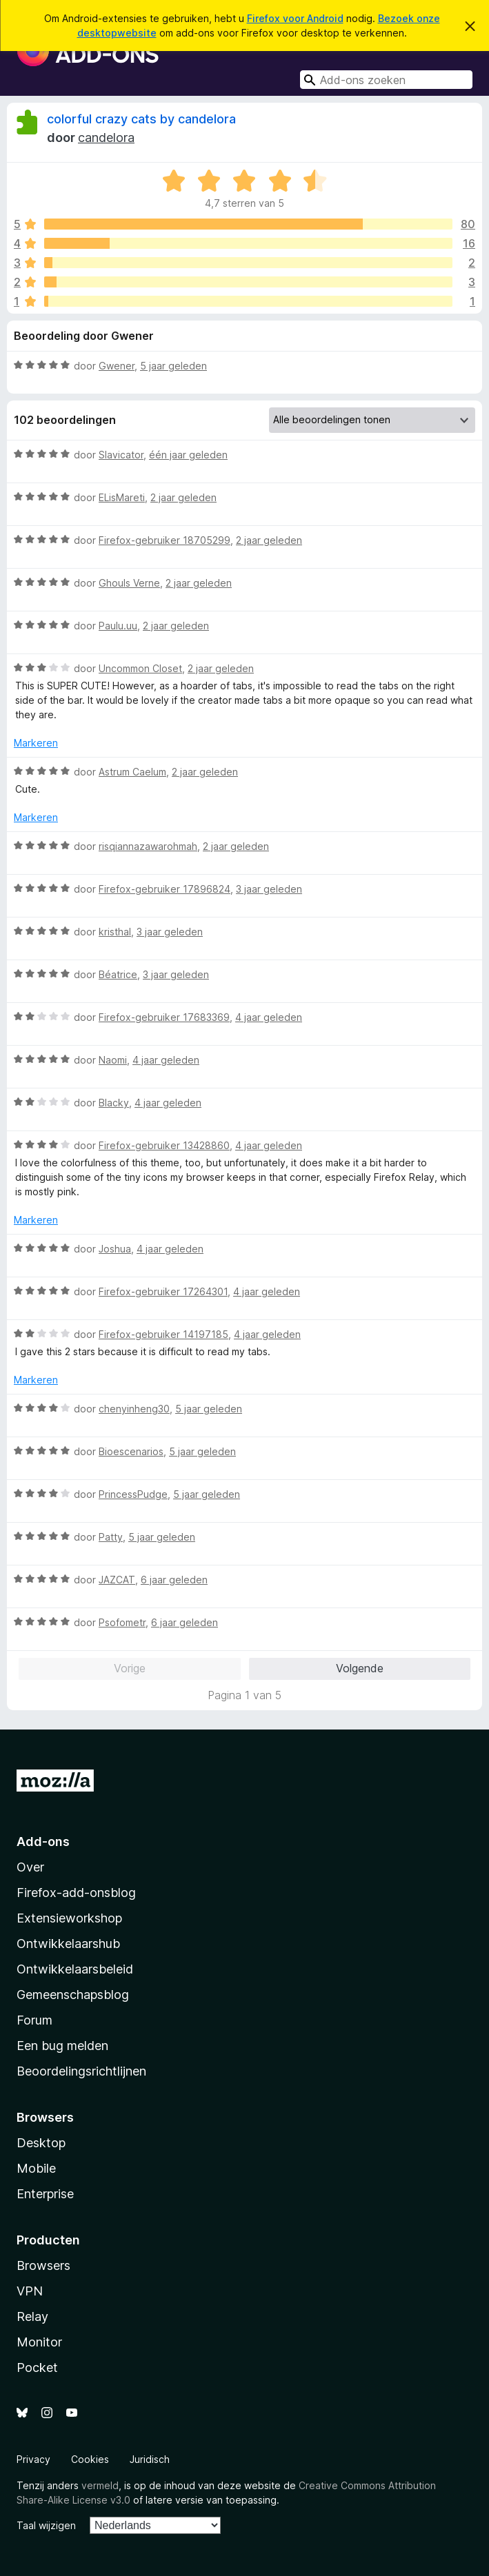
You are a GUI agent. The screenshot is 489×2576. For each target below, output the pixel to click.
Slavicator (121, 454)
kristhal (115, 931)
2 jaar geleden (183, 497)
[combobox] (386, 79)
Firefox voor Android (295, 18)
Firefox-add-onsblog (76, 1892)
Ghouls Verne (129, 583)
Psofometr (122, 1622)
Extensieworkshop (69, 1918)
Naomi (113, 1060)
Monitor (39, 2342)
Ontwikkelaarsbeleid (75, 1969)
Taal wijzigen (46, 2525)
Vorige (130, 1668)
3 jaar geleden (269, 889)
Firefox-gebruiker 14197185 (163, 1334)
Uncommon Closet (140, 668)
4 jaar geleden (268, 1017)
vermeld (100, 2485)
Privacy (33, 2459)
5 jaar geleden (173, 366)
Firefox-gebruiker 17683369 (164, 1017)
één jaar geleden (188, 454)
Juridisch (150, 2459)
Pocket (37, 2367)
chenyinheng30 (134, 1408)
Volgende (359, 1668)
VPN (30, 2291)
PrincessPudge (133, 1494)
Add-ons (43, 1841)
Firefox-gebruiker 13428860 (164, 1145)
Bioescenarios (131, 1451)
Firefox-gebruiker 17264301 (163, 1291)
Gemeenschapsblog (73, 1994)
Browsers (43, 2265)
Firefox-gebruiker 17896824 (164, 889)
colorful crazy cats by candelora (141, 119)
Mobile (36, 2168)
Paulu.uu (118, 625)
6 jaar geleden (174, 1579)
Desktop (41, 2143)
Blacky (114, 1102)
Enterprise (45, 2194)
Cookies (90, 2459)
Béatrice (118, 974)
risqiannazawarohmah (148, 846)
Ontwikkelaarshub (68, 1943)
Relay (32, 2316)
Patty (111, 1537)
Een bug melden (62, 2045)
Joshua (115, 1249)
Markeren (36, 743)
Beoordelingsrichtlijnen (81, 2071)
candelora (106, 137)
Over (30, 1867)
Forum (34, 2020)
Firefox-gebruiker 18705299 (164, 540)
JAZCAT (117, 1579)
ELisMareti (122, 497)
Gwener (116, 366)
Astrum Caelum (132, 772)
